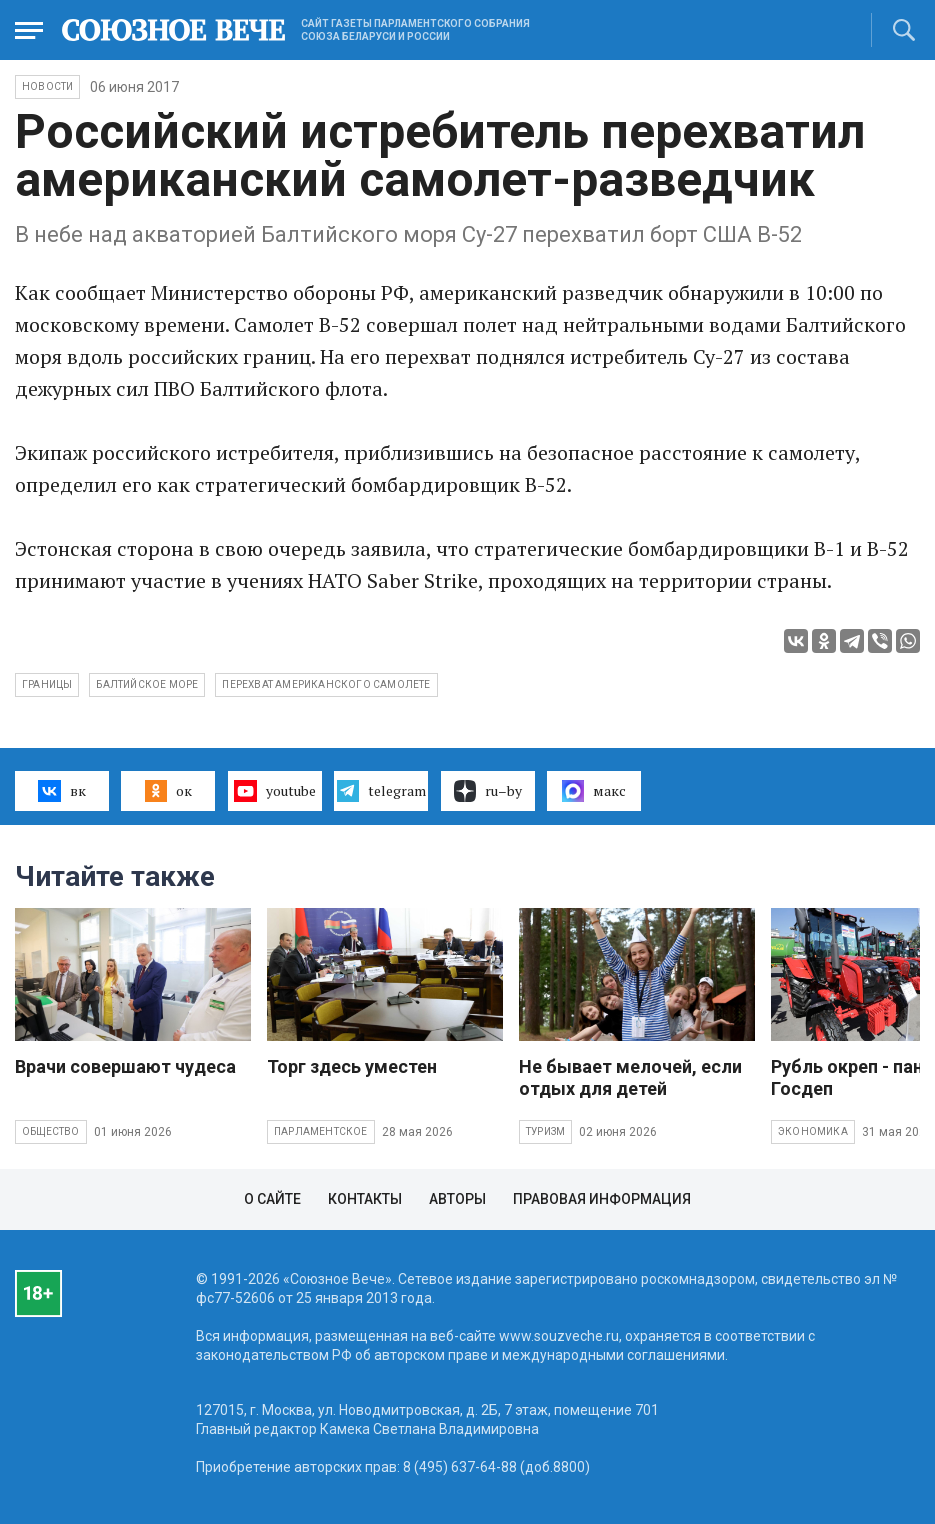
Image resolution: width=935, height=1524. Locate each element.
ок (168, 791)
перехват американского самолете (326, 684)
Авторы (457, 1199)
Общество (51, 1131)
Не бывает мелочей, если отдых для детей (630, 1077)
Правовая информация (602, 1199)
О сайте (272, 1199)
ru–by (488, 791)
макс (594, 791)
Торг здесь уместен (352, 1066)
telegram (381, 791)
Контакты (365, 1199)
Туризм (545, 1131)
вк (61, 791)
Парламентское (321, 1131)
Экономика (813, 1131)
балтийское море (147, 684)
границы (47, 684)
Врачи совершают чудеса (125, 1066)
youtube (274, 791)
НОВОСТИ (47, 86)
